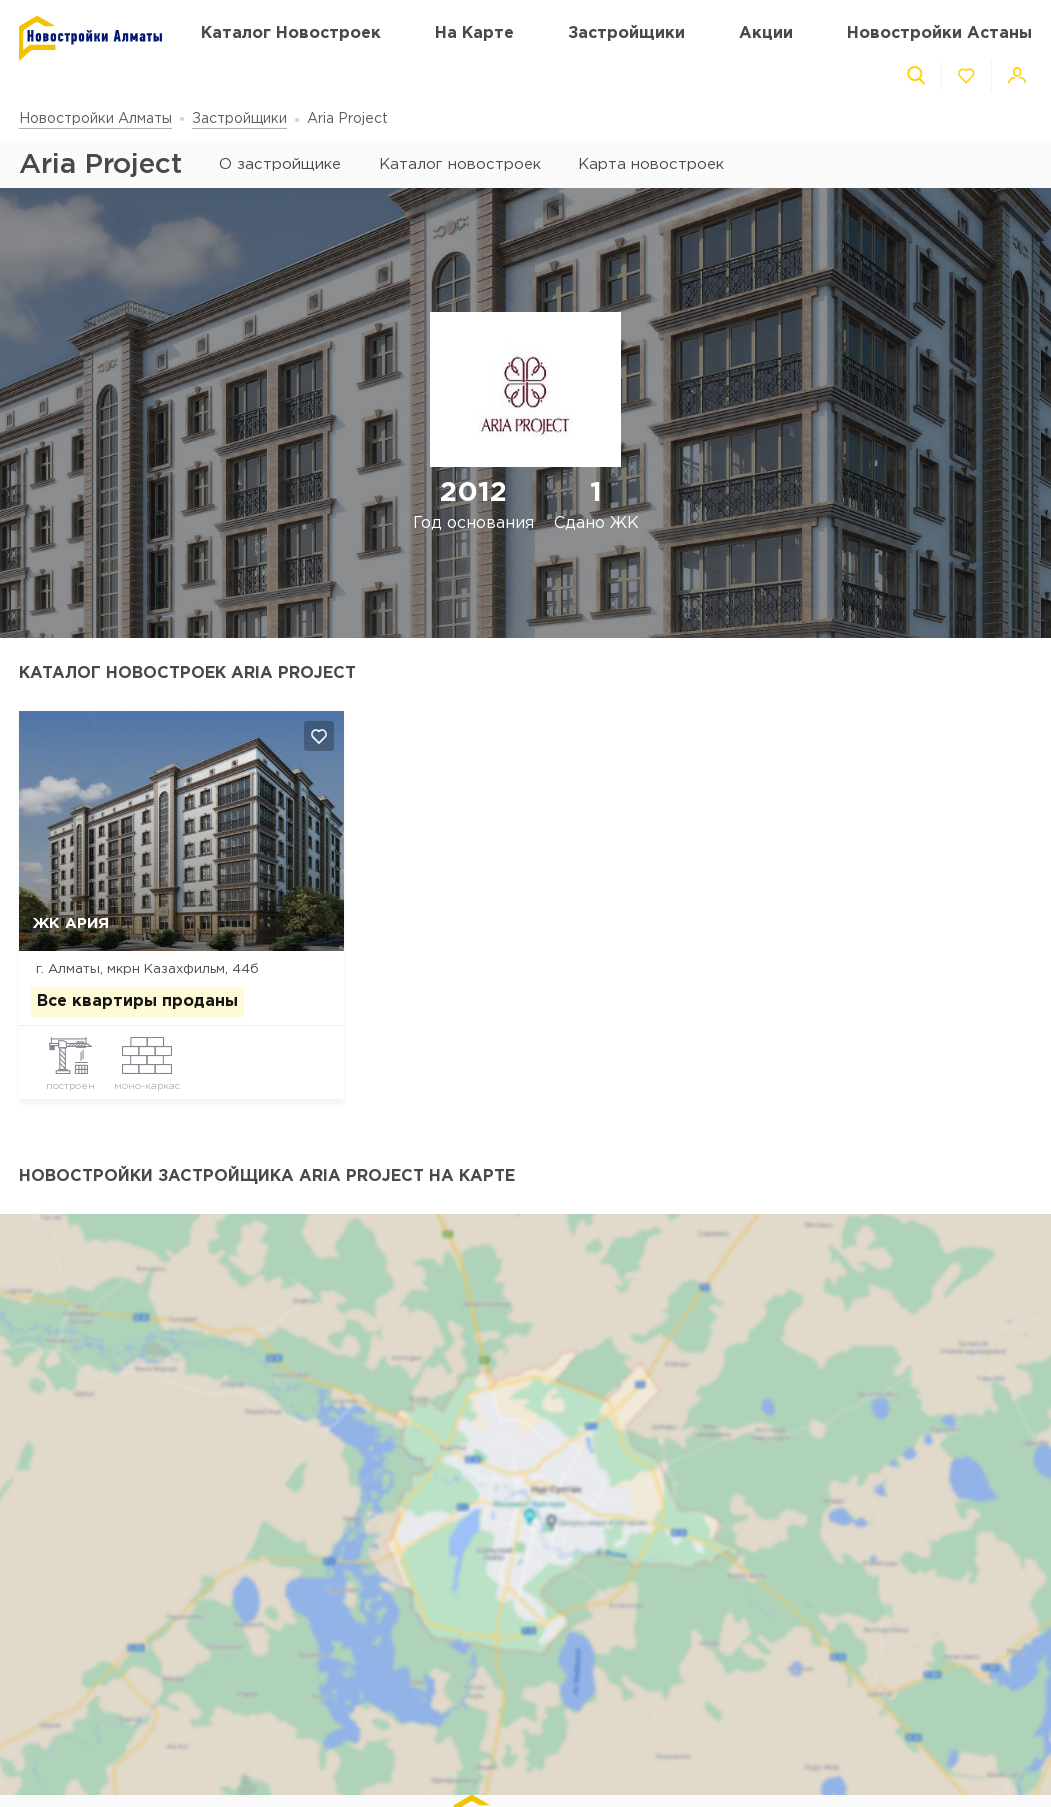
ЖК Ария (71, 923)
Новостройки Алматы (95, 119)
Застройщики (239, 119)
